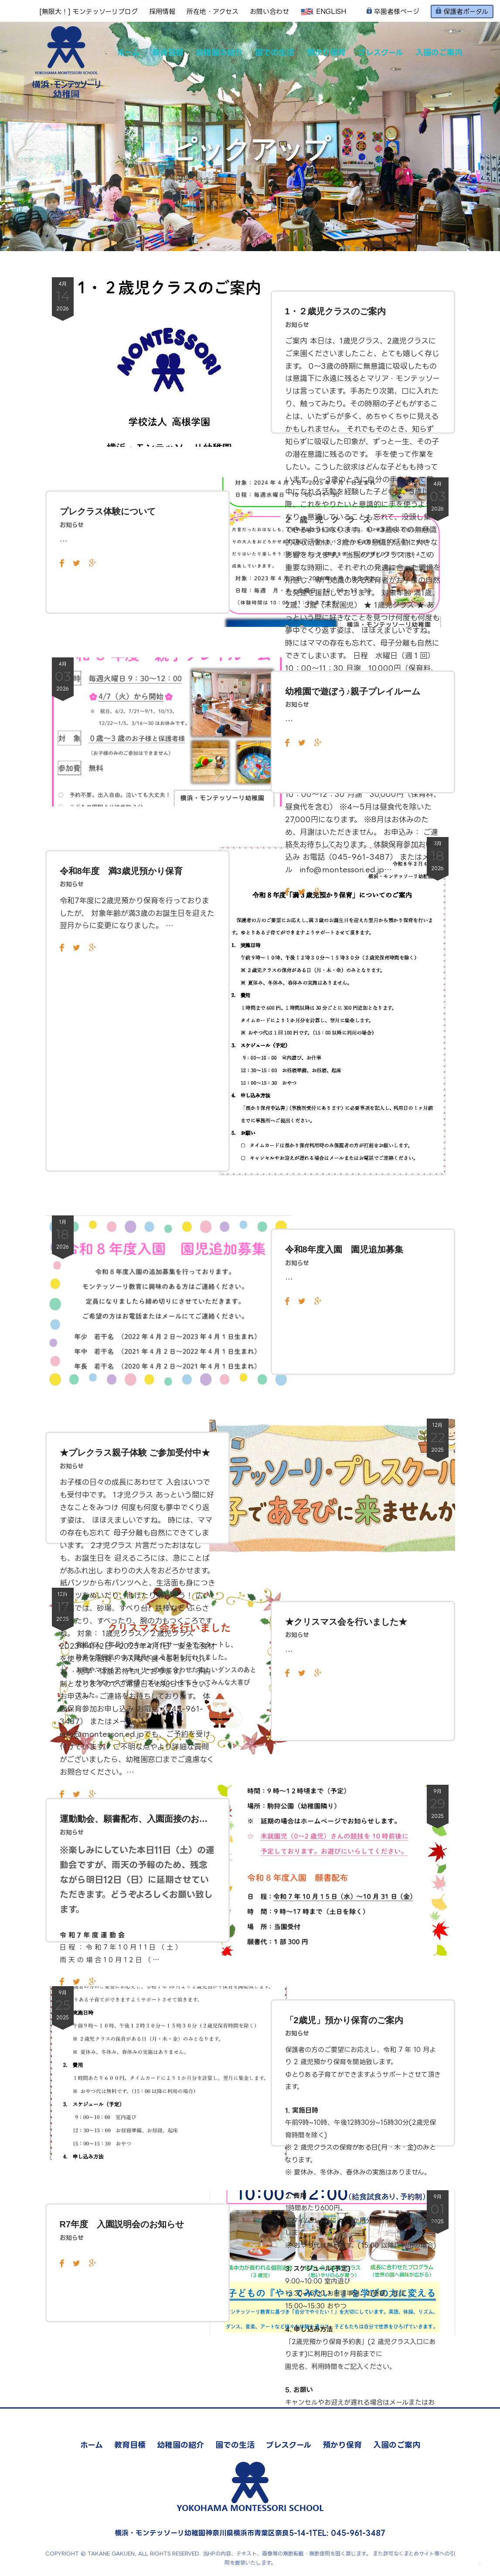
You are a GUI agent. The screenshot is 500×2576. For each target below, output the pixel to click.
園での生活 (274, 52)
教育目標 (168, 52)
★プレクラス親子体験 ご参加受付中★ (135, 1452)
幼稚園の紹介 (219, 52)
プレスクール (380, 52)
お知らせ (297, 324)
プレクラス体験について (108, 511)
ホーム (128, 52)
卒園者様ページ (393, 11)
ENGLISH (323, 11)
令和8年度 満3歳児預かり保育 (121, 871)
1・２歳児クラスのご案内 (335, 311)
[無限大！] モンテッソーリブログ (89, 11)
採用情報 (162, 11)
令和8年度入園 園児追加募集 (344, 1249)
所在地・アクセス (212, 11)
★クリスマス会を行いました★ (346, 1622)
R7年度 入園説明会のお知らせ (122, 2224)
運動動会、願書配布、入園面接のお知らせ (137, 1819)
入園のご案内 (439, 52)
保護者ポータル (462, 11)
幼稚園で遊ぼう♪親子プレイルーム (352, 691)
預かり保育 (326, 52)
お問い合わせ (269, 11)
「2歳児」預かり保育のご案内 (344, 2020)
